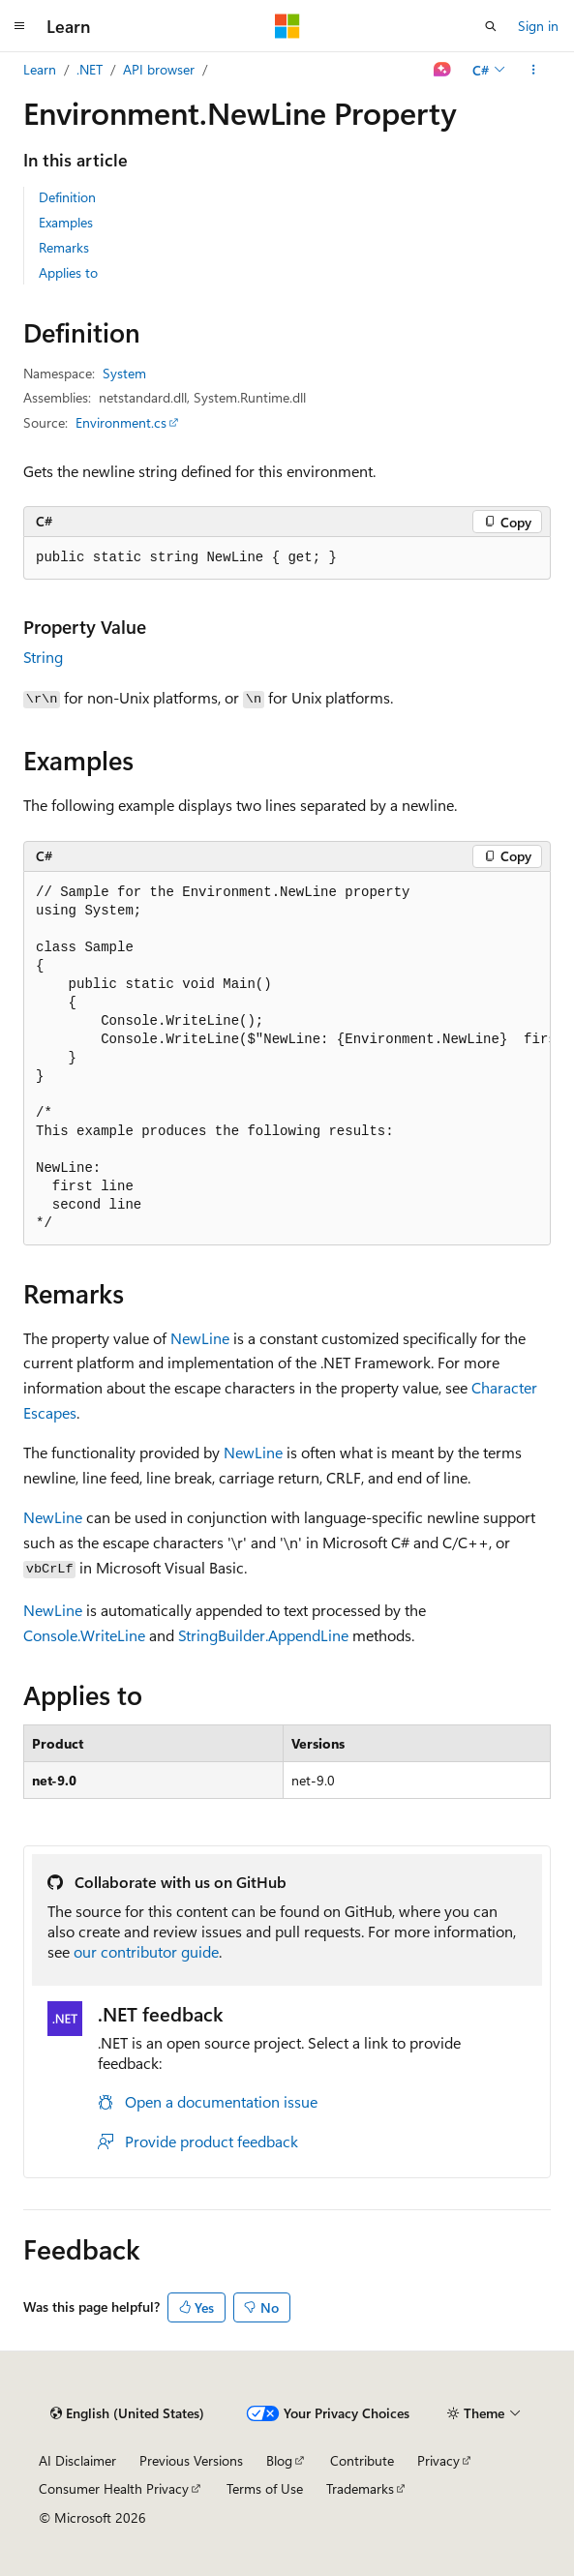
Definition (67, 197)
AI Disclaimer (77, 2460)
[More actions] (534, 69)
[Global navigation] (19, 26)
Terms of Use (265, 2488)
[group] (287, 1058)
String (43, 656)
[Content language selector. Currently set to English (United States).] (127, 2413)
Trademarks (360, 2488)
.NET (89, 69)
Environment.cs (121, 422)
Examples (66, 222)
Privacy (438, 2460)
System (124, 373)
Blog (279, 2460)
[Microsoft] (287, 26)
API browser (159, 69)
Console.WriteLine (84, 1635)
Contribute (362, 2460)
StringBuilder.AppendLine (263, 1635)
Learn (39, 69)
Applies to (68, 272)
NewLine (199, 1338)
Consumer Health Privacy (114, 2488)
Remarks (64, 247)
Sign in (538, 25)
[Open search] (490, 26)
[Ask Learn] (443, 69)
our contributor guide (146, 1951)
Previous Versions (191, 2460)
